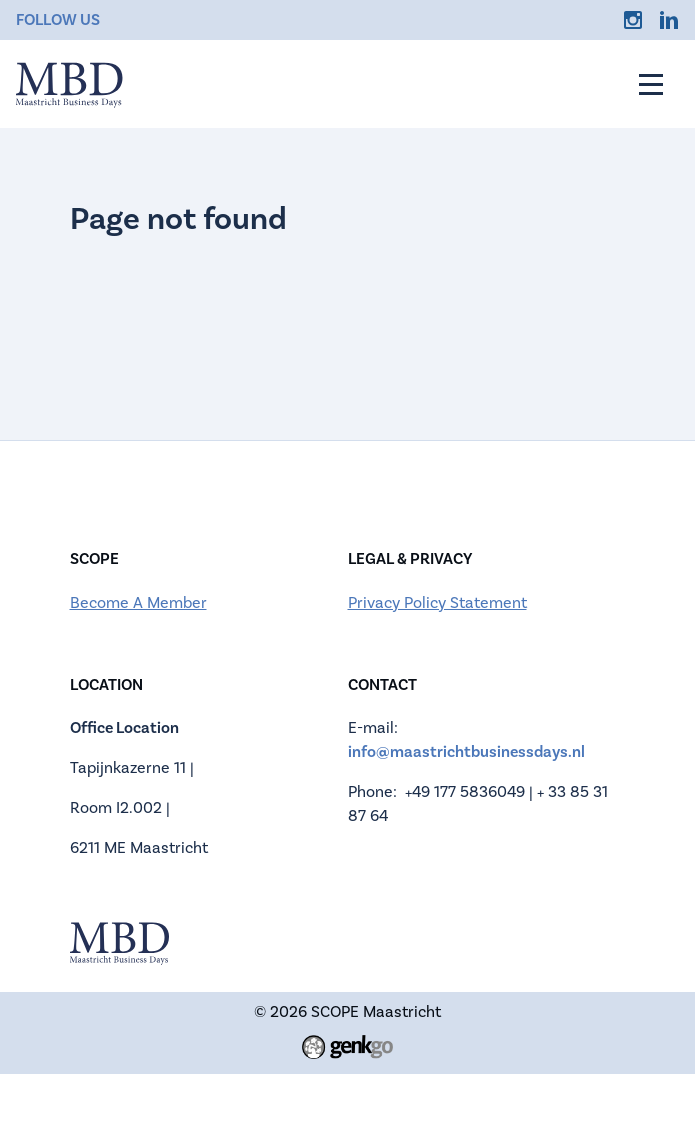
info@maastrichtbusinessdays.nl (466, 752)
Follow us (58, 20)
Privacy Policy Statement (437, 603)
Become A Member (138, 603)
